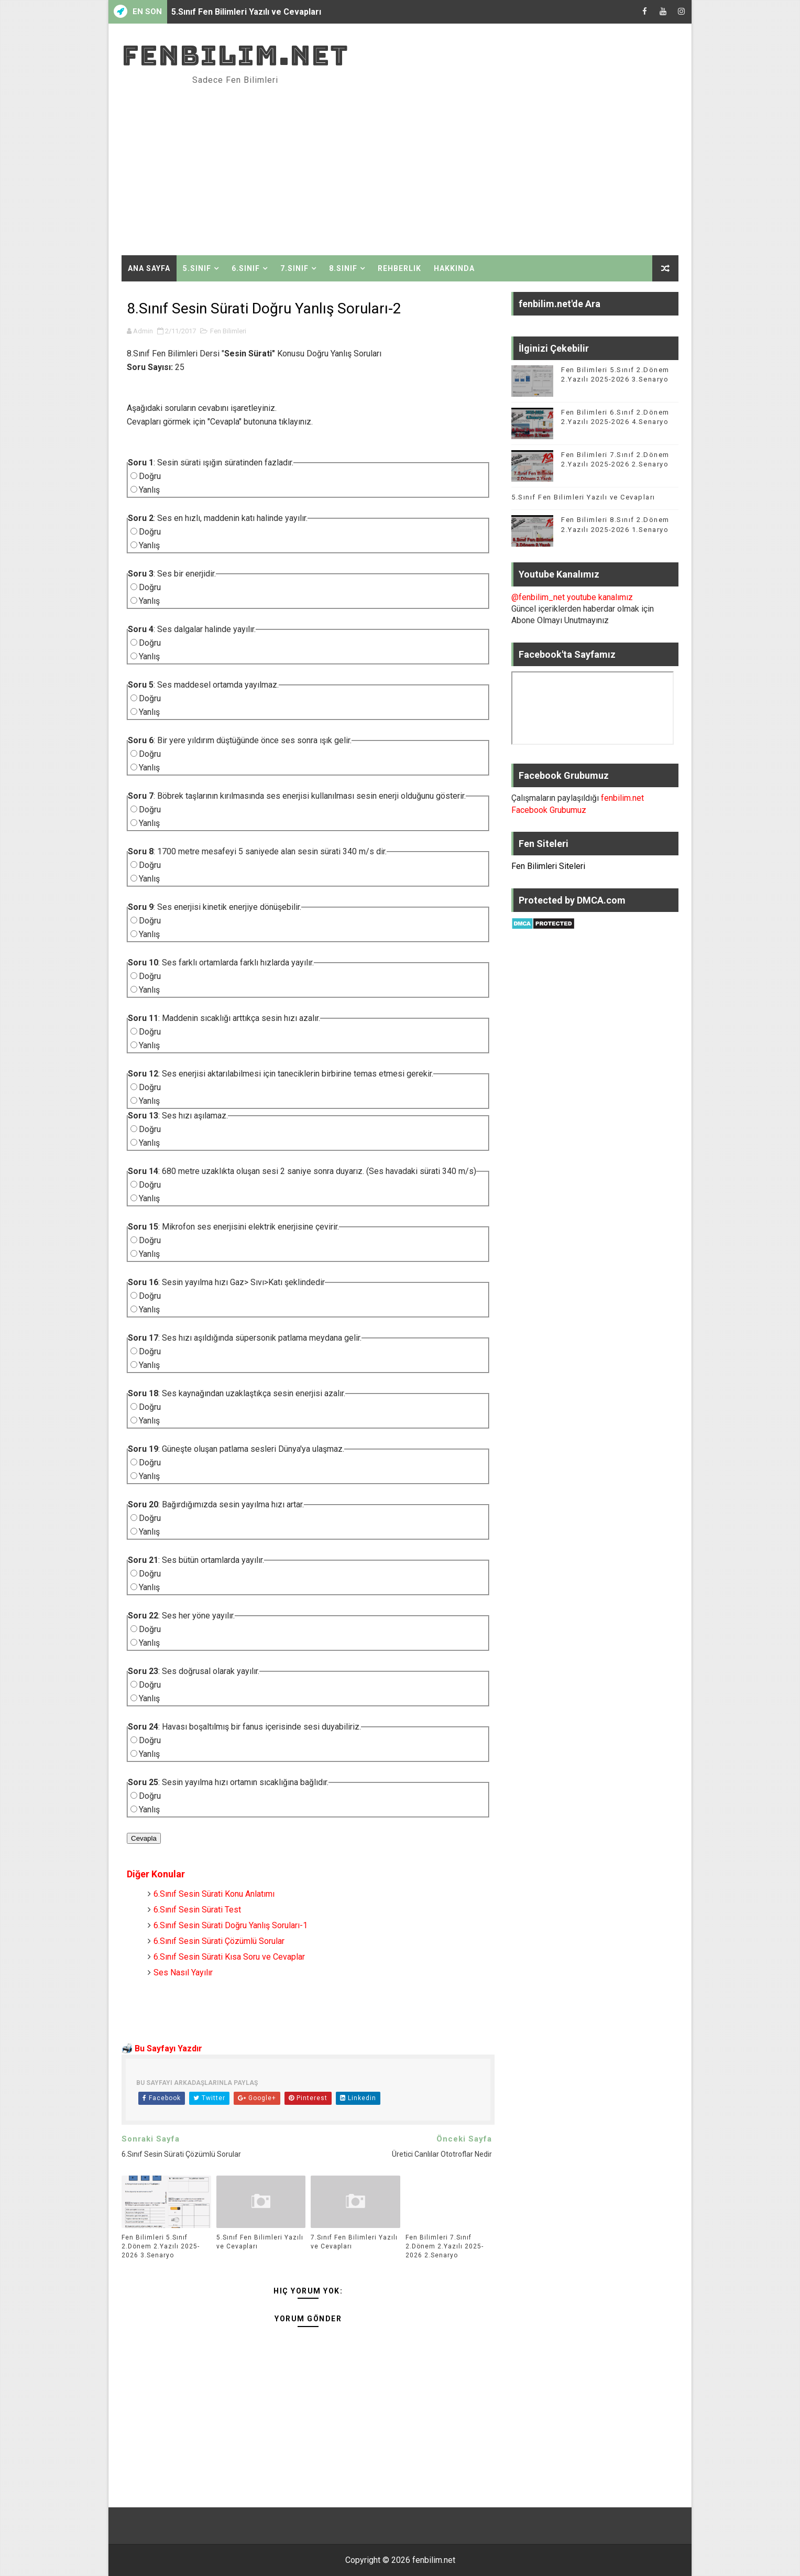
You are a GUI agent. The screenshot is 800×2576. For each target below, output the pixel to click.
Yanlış (149, 490)
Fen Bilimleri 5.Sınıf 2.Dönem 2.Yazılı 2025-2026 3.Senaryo (161, 2246)
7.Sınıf (294, 268)
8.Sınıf (343, 268)
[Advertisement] (487, 166)
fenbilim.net (235, 55)
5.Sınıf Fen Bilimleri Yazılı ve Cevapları (246, 12)
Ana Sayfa (149, 268)
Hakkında (454, 268)
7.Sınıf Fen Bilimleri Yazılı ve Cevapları (354, 2242)
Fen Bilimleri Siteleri (548, 866)
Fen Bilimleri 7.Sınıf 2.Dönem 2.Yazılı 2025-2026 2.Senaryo (445, 2246)
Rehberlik (399, 268)
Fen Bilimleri (228, 331)
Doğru (150, 476)
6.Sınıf (246, 268)
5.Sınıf (197, 268)
